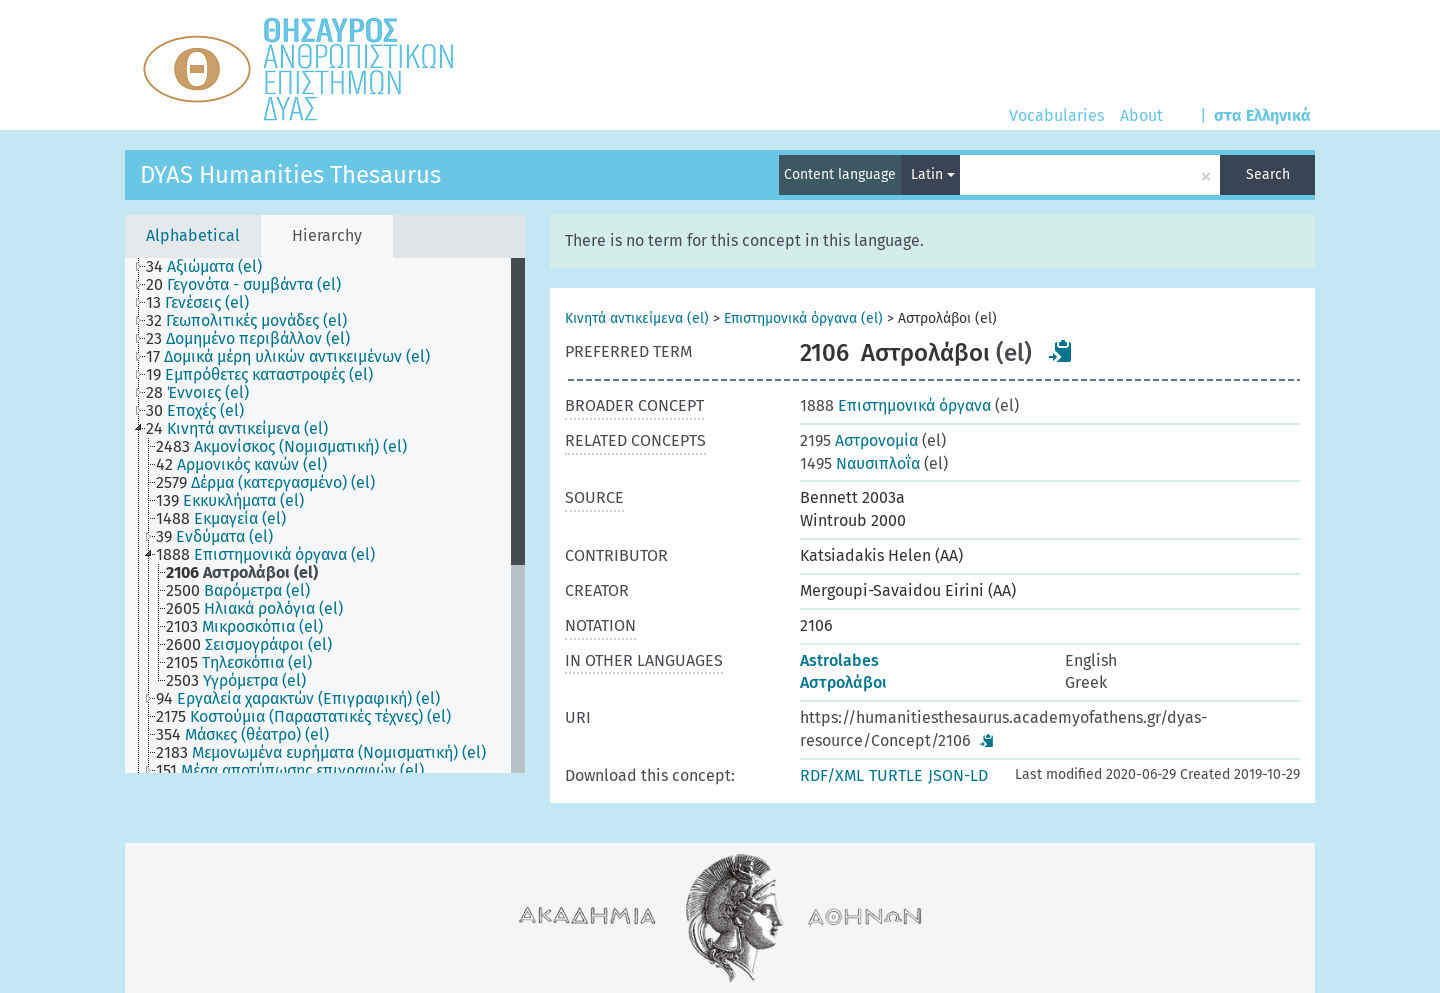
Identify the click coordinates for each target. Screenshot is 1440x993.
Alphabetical (193, 235)
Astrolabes (839, 660)
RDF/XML (832, 775)
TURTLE (896, 775)
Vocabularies (1056, 115)
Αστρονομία (859, 440)
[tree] (325, 515)
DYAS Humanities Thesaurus (290, 175)
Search (1268, 174)
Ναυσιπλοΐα (860, 463)
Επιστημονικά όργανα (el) (803, 318)
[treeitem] (212, 267)
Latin (933, 174)
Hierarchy (327, 235)
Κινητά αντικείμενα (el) (637, 318)
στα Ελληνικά (1262, 115)
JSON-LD (958, 775)
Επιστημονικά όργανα (895, 405)
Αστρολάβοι (843, 682)
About (1141, 115)
